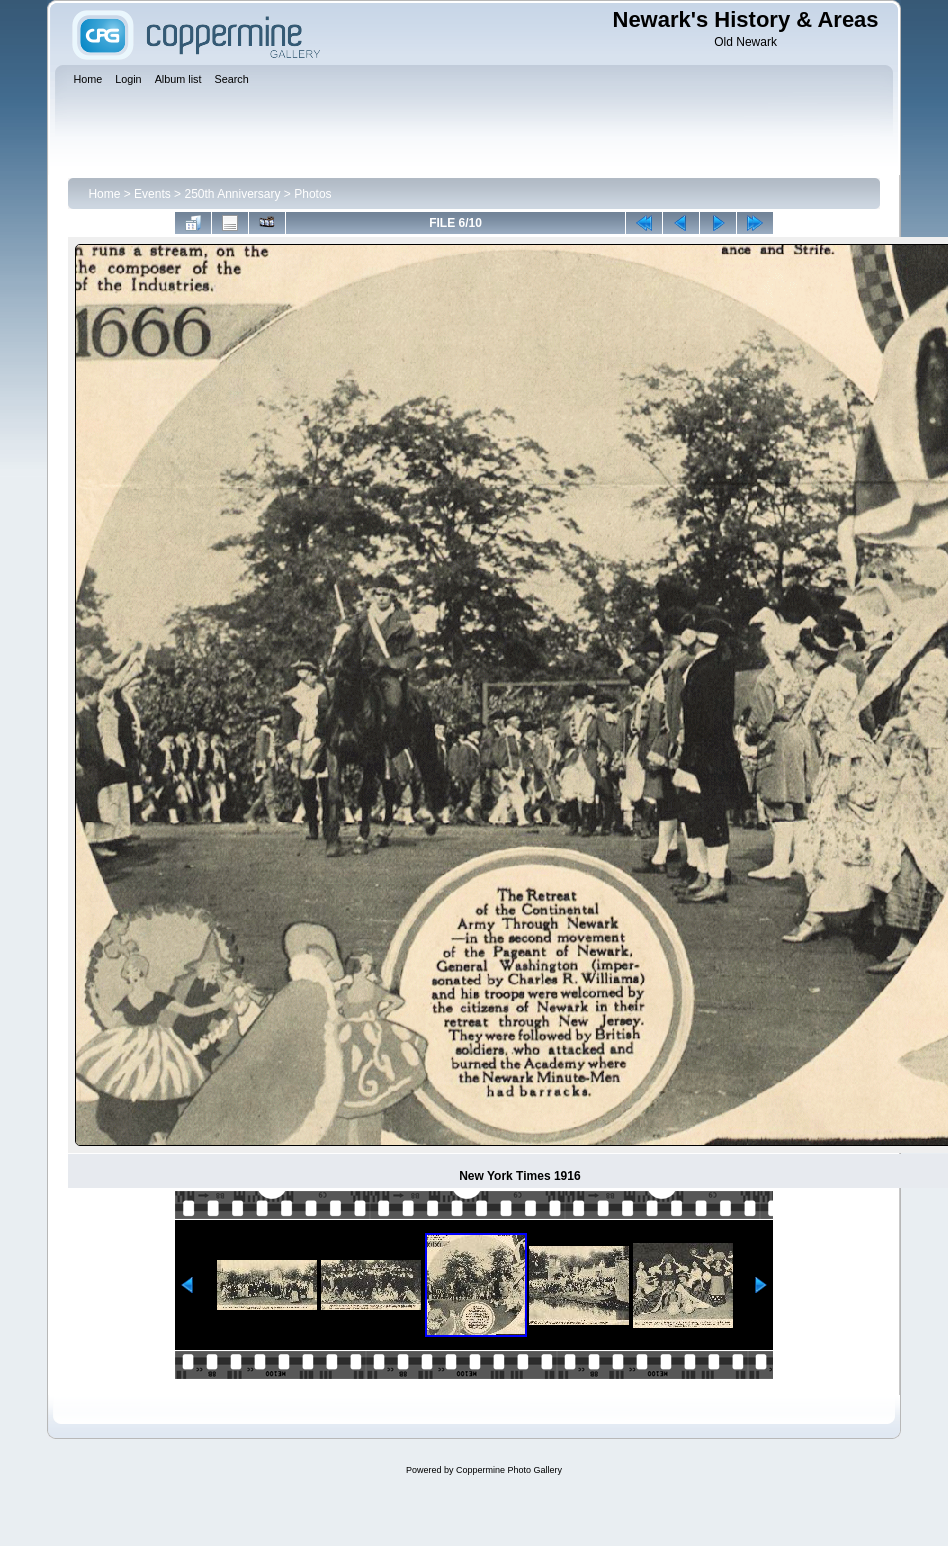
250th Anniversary (232, 194)
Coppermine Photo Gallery (509, 1470)
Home (104, 194)
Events (152, 194)
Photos (312, 194)
